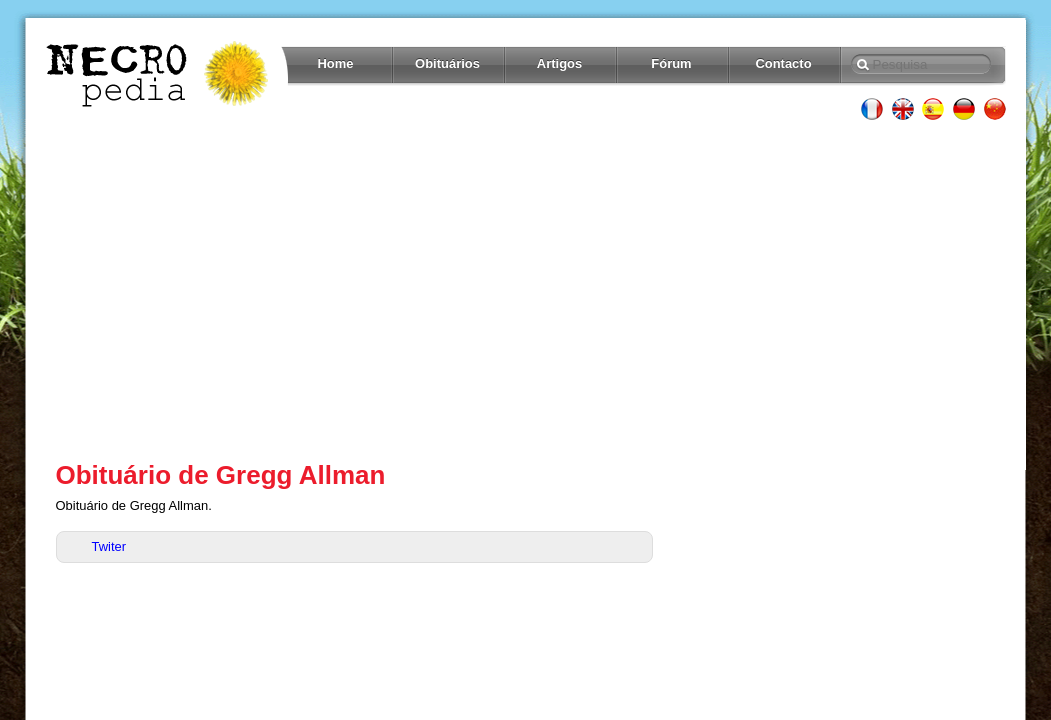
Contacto (783, 63)
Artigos (559, 63)
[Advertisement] (526, 290)
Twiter (109, 546)
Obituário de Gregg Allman (221, 475)
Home (336, 63)
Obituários (447, 63)
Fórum (671, 63)
